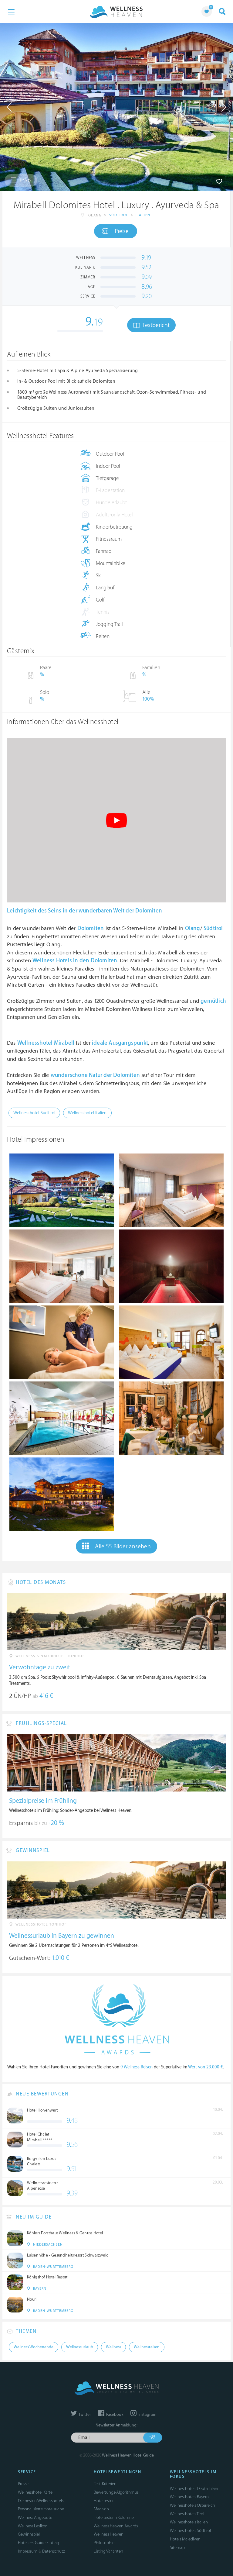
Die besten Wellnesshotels (40, 2500)
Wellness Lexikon (33, 2526)
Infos (21, 180)
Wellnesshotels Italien (189, 2522)
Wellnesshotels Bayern (189, 2496)
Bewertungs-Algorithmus (116, 2492)
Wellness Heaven (108, 2534)
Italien (143, 215)
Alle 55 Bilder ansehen (116, 1546)
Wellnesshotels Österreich (192, 2505)
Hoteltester (103, 2500)
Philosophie (104, 2542)
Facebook (110, 2414)
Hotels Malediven (185, 2539)
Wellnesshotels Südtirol (190, 2530)
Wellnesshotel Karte (35, 2492)
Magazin (101, 2509)
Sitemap (177, 2547)
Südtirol (118, 215)
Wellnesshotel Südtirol (34, 1113)
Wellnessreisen (147, 2347)
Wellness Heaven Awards (116, 2526)
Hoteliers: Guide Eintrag (38, 2542)
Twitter (81, 2414)
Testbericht (151, 325)
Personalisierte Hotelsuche (41, 2509)
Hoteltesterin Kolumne (114, 2517)
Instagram (143, 2414)
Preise (114, 231)
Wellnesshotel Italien (87, 1113)
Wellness (113, 2347)
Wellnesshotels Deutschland (195, 2488)
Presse (23, 2483)
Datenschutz (53, 2551)
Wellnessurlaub (79, 2347)
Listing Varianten (108, 2551)
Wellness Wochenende (33, 2347)
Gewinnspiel (29, 2534)
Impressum (27, 2551)
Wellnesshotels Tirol (187, 2513)
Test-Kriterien (105, 2483)
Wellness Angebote (35, 2517)
